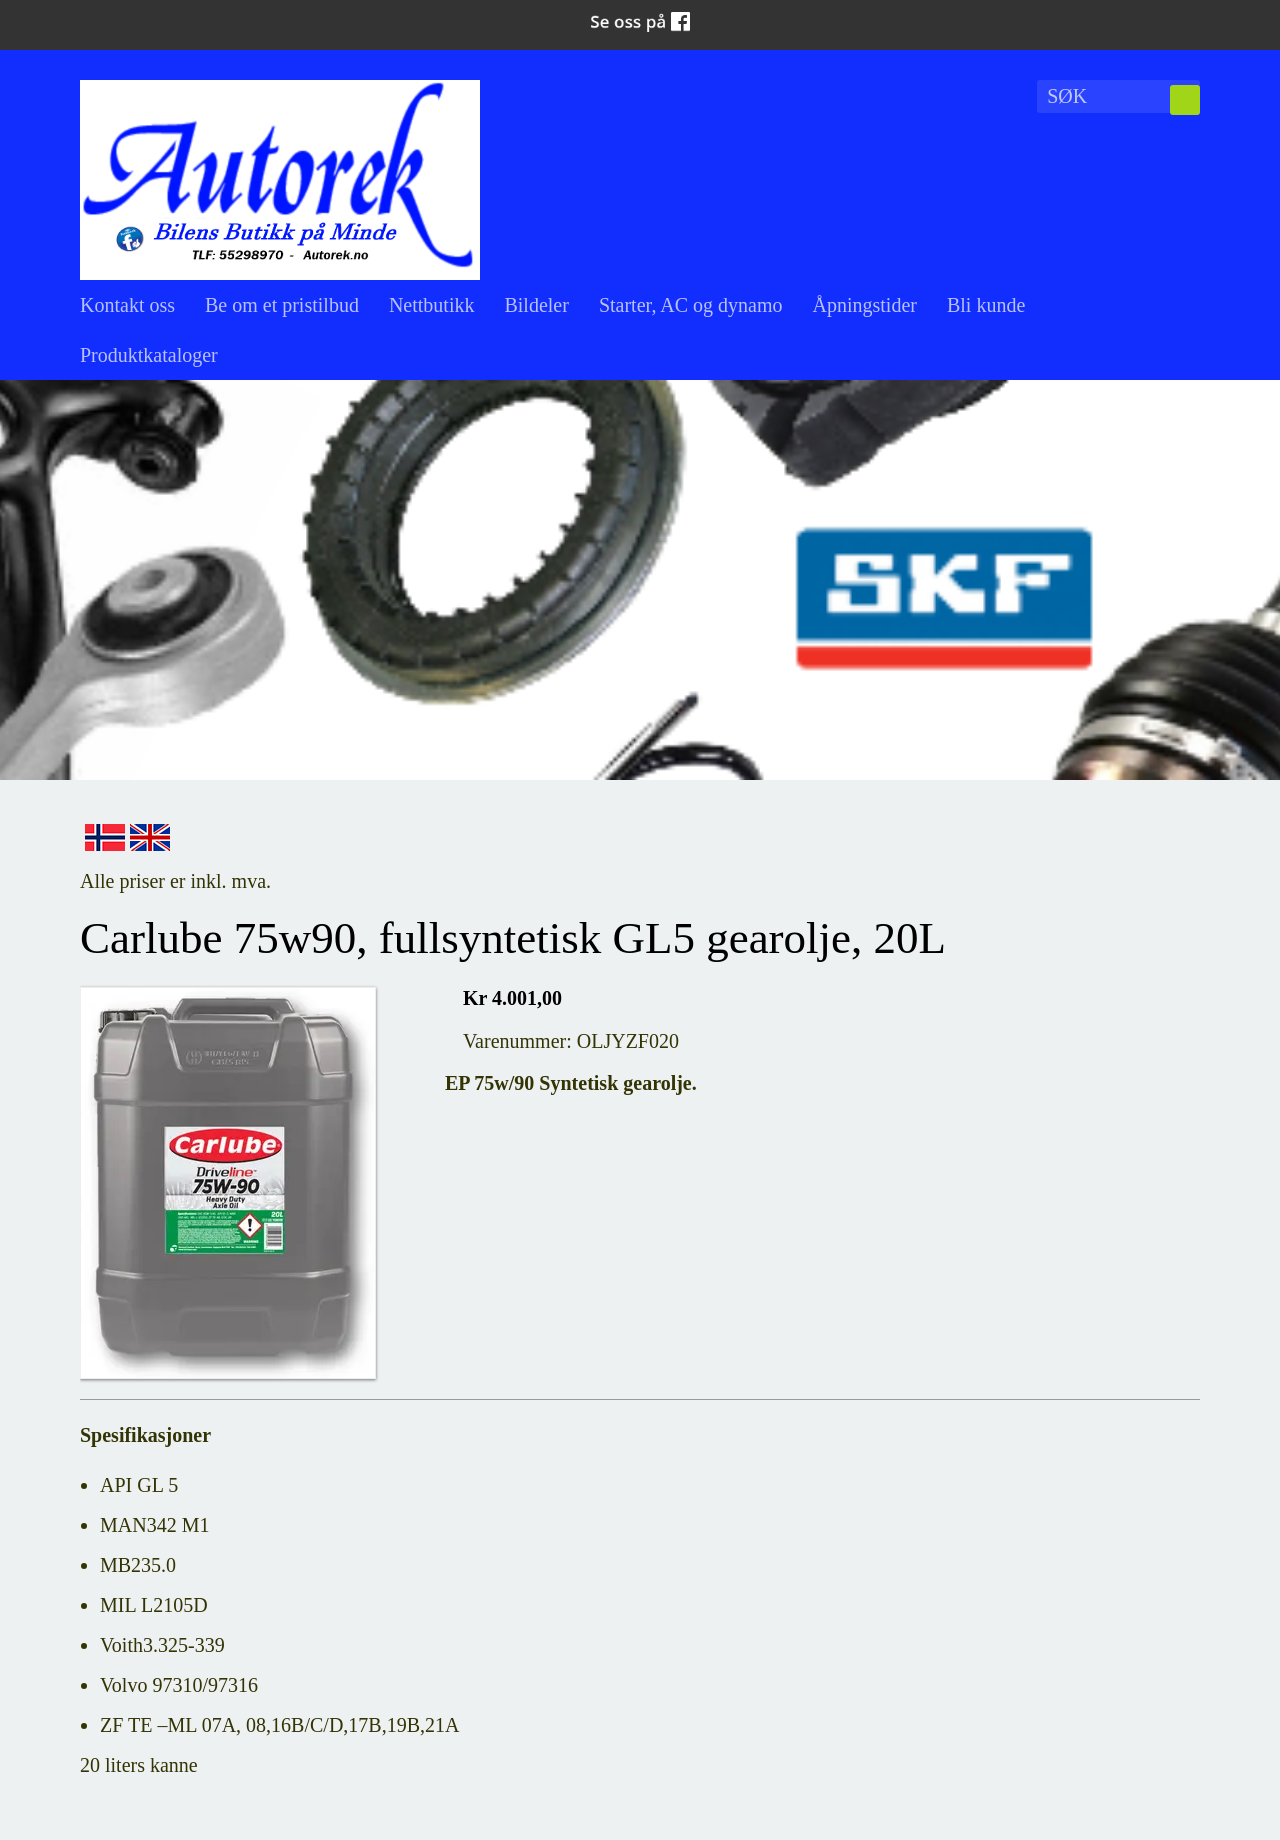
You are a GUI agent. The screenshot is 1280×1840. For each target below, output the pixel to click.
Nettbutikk (432, 305)
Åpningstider (865, 305)
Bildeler (536, 305)
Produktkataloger (149, 355)
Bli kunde (986, 305)
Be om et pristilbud (282, 305)
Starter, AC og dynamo (691, 305)
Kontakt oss (127, 305)
